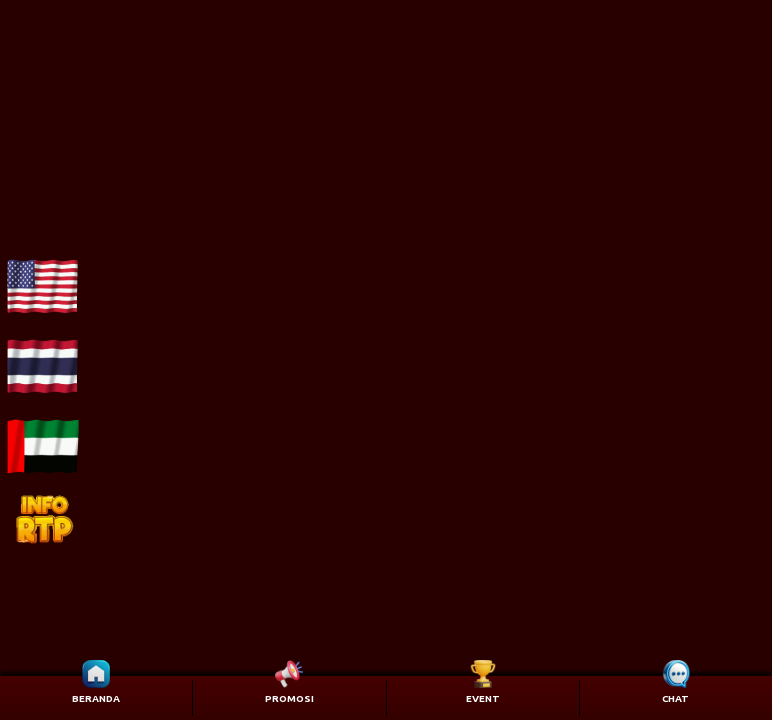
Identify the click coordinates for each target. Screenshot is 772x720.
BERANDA (96, 698)
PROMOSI (289, 698)
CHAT (675, 698)
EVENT (483, 698)
